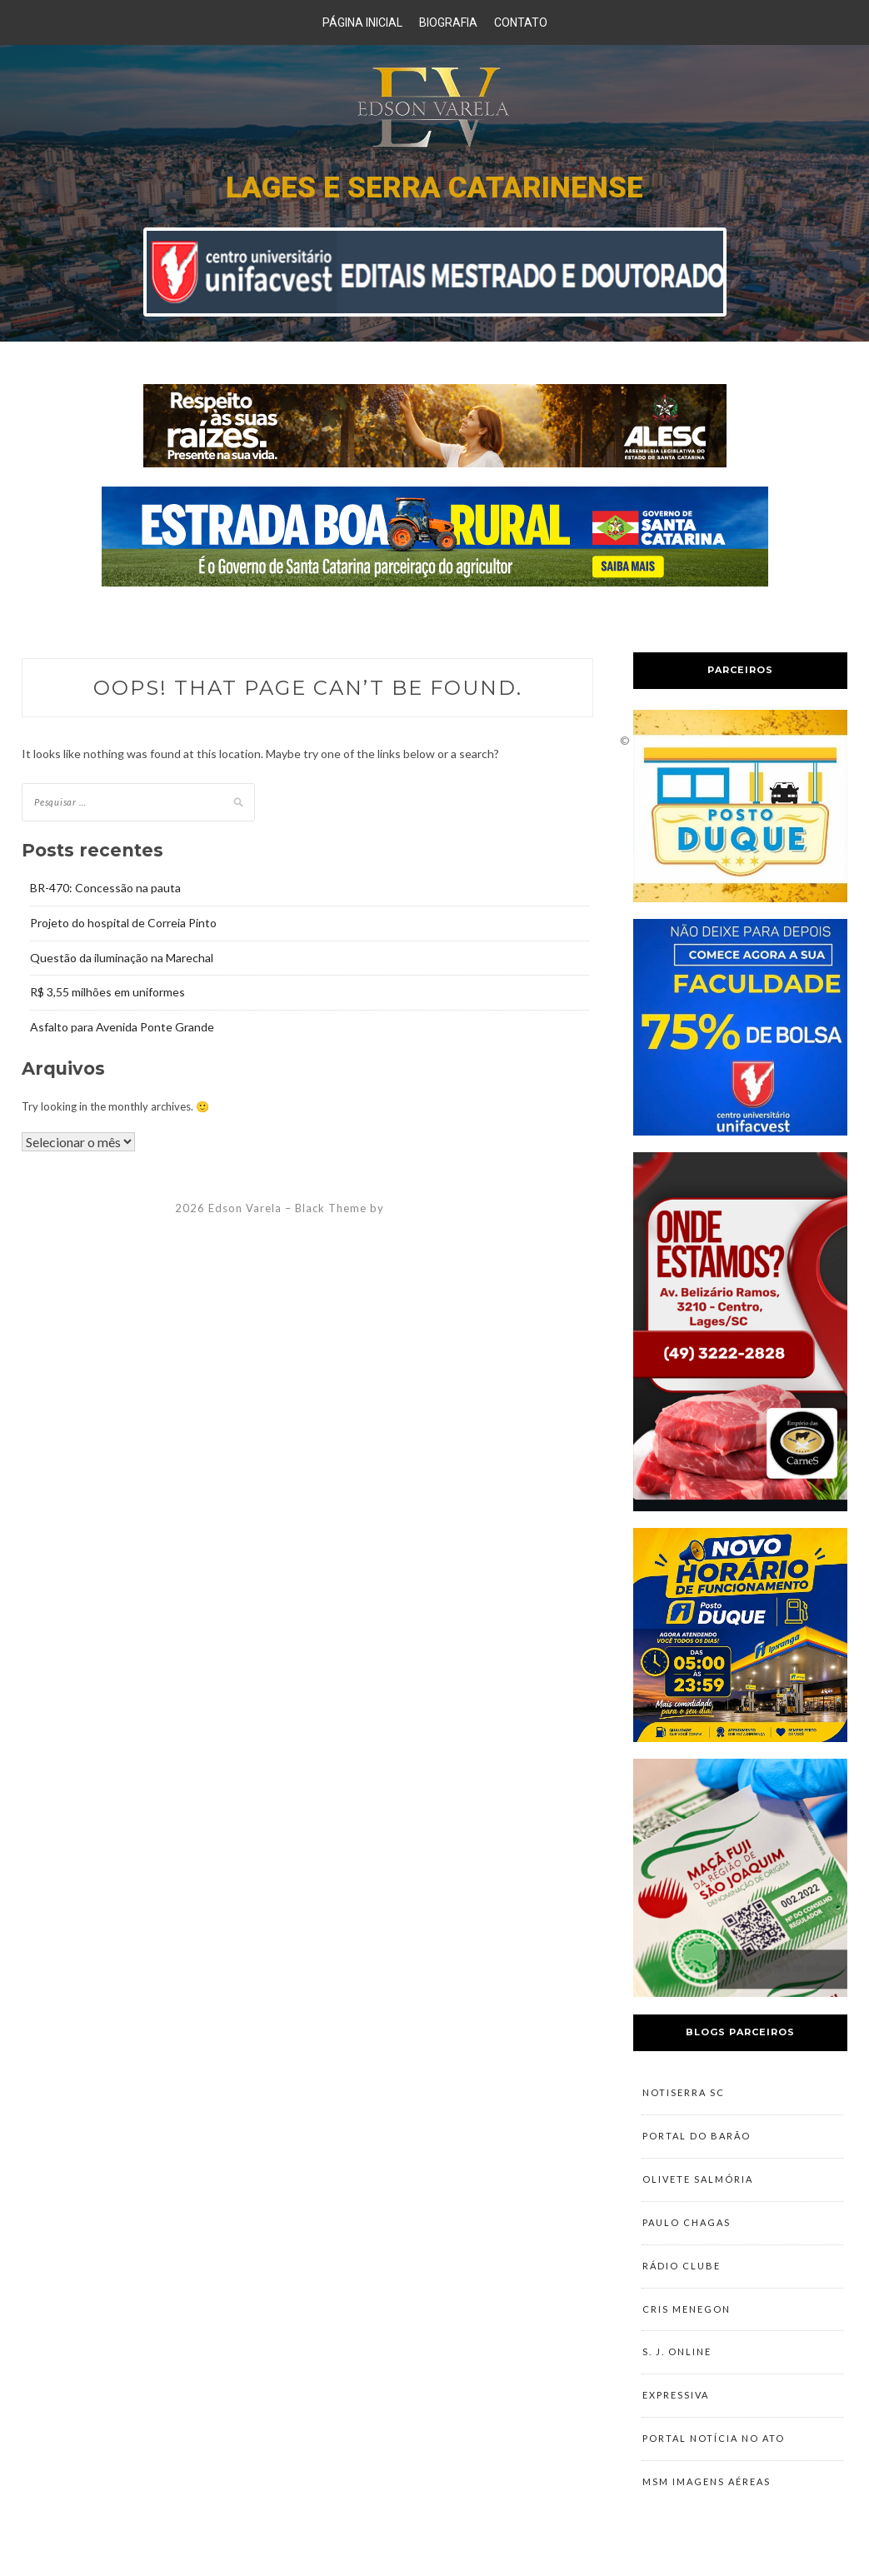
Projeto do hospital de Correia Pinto (123, 923)
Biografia (448, 22)
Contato (520, 22)
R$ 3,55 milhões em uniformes (107, 992)
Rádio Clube (681, 2269)
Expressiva (675, 2402)
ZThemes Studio (433, 1208)
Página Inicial (362, 22)
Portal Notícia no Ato (713, 2446)
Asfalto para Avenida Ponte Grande (122, 1027)
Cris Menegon (686, 2314)
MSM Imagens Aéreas (706, 2490)
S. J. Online (677, 2358)
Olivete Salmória (697, 2181)
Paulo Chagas (686, 2225)
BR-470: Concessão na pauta (105, 888)
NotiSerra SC (683, 2093)
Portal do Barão (696, 2137)
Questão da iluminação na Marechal (121, 958)
